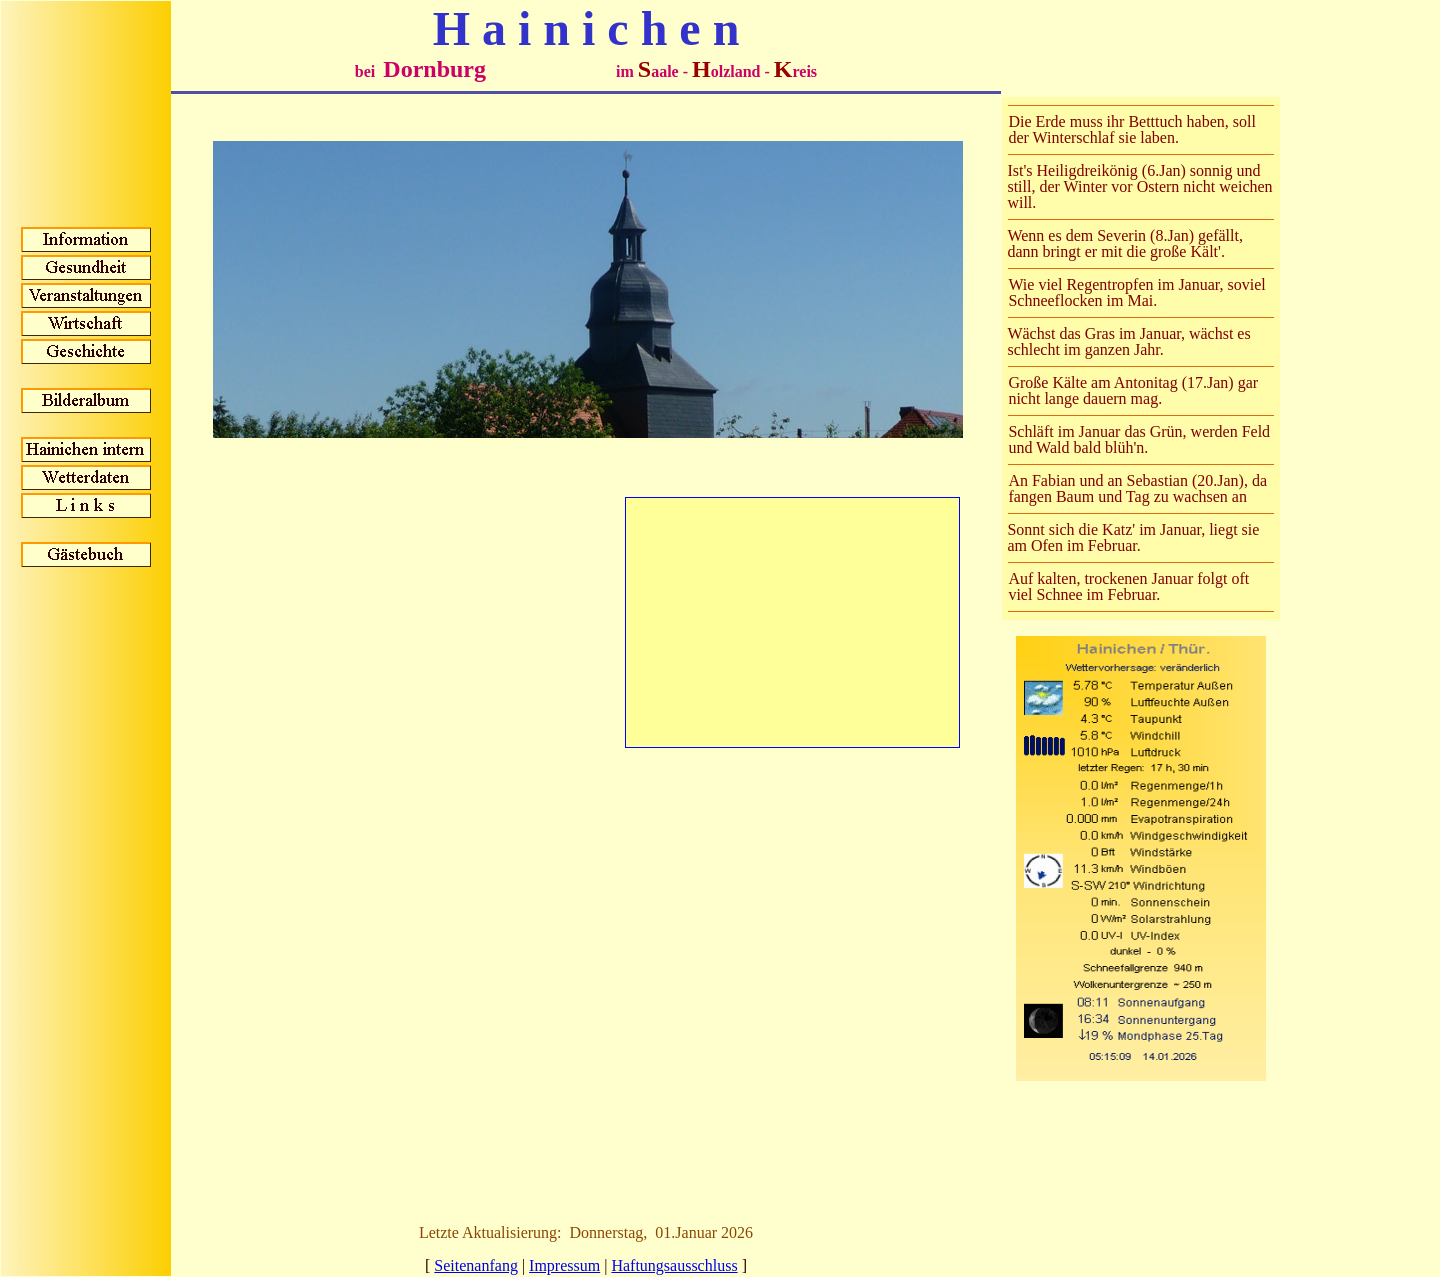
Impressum (564, 1265)
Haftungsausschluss (674, 1265)
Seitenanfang (476, 1265)
